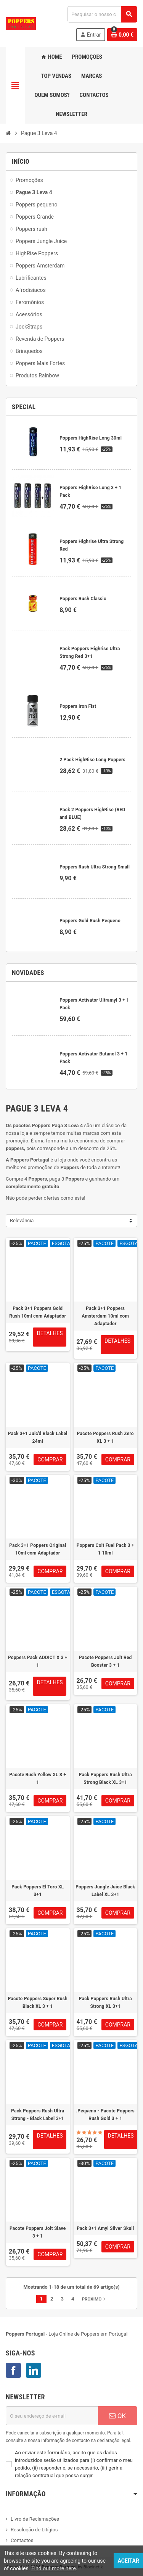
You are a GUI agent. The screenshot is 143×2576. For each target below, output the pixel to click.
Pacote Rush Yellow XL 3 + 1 (37, 1778)
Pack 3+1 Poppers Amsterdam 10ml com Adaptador (105, 1316)
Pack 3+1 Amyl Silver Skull (105, 2228)
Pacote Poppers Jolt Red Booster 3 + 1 (105, 1661)
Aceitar (128, 2561)
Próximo (94, 2299)
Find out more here (53, 2568)
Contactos (22, 2540)
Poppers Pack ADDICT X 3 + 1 (37, 1661)
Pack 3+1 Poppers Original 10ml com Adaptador (37, 1549)
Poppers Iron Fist (77, 706)
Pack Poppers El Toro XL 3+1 (37, 1890)
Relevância (22, 1220)
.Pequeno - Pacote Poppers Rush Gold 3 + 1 (105, 2114)
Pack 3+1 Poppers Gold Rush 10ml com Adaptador (37, 1312)
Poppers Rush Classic (82, 598)
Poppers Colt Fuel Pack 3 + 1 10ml (105, 1549)
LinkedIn (33, 2370)
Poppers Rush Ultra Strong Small (94, 867)
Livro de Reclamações (35, 2519)
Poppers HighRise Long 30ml (90, 438)
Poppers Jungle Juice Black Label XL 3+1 (105, 1890)
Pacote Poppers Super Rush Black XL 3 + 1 (37, 2002)
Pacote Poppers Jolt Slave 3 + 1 (38, 2232)
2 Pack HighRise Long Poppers (92, 759)
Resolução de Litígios (34, 2530)
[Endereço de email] (52, 2415)
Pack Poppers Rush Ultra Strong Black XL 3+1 (105, 1778)
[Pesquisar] (102, 14)
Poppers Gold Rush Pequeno (90, 920)
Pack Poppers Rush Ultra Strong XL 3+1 (105, 2002)
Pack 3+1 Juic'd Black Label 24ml (37, 1437)
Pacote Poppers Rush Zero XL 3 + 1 (105, 1437)
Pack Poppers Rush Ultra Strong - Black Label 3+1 (37, 2114)
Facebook (13, 2370)
